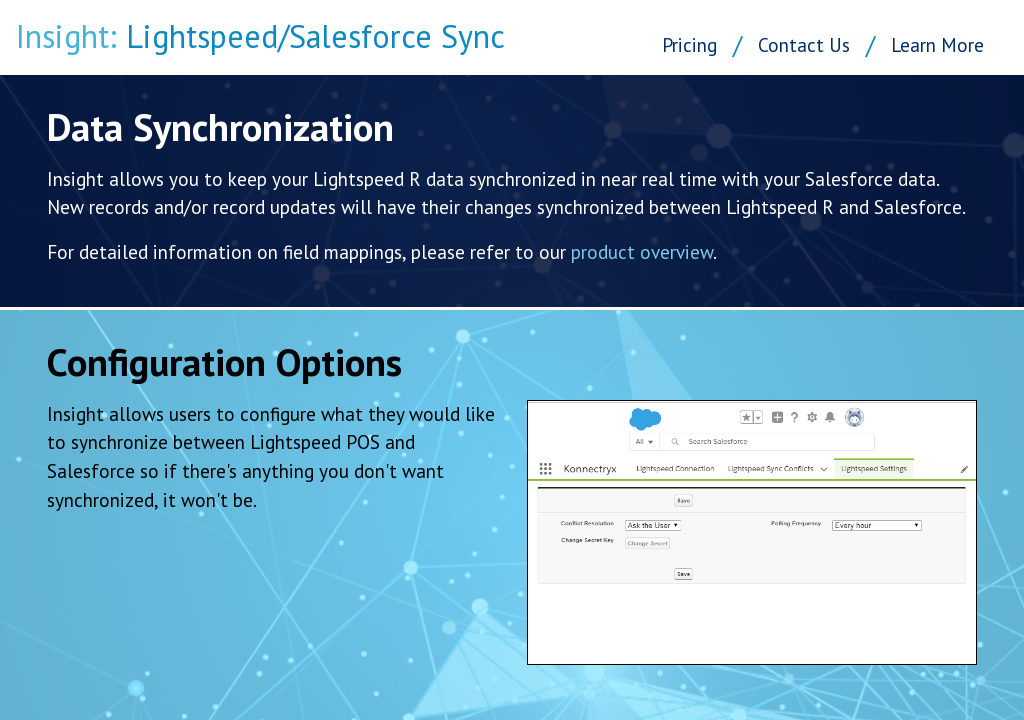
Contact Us (804, 44)
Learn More (937, 44)
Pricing (689, 44)
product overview (642, 251)
